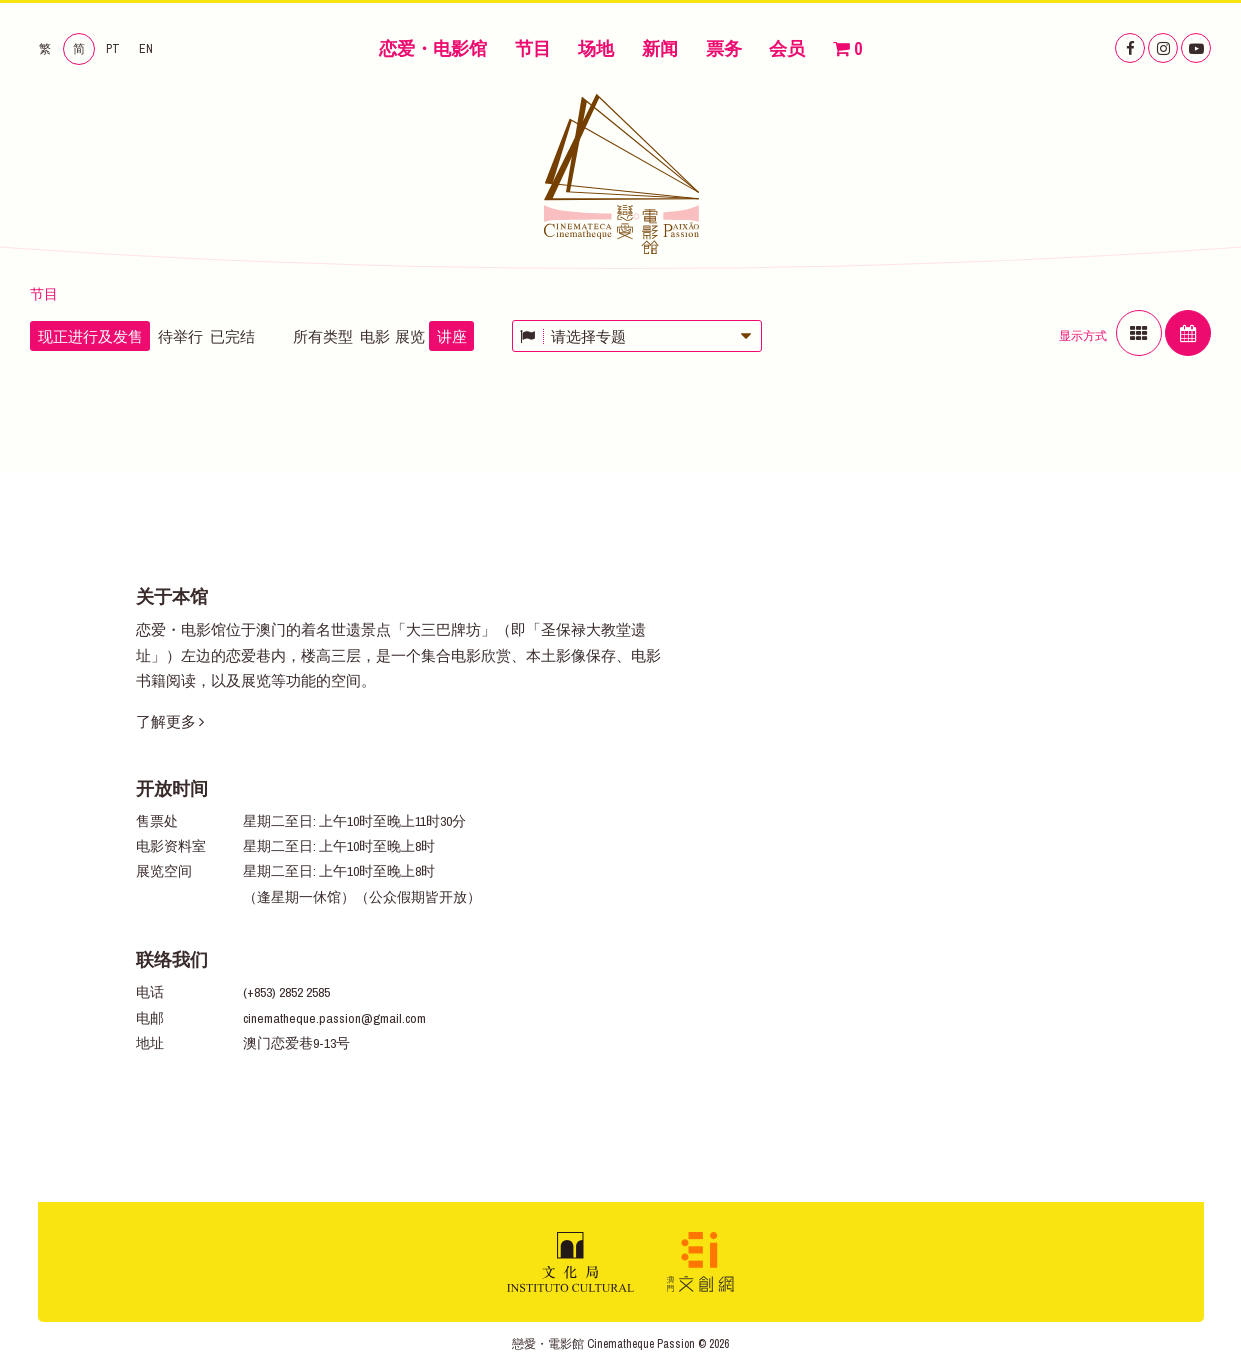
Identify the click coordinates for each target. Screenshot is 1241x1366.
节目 (533, 48)
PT (113, 49)
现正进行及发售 (90, 336)
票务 (724, 48)
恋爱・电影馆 (433, 48)
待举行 (180, 336)
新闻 (660, 48)
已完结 (232, 336)
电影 (375, 336)
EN (146, 49)
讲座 (452, 336)
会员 (787, 48)
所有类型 (323, 336)
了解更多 (170, 721)
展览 (410, 336)
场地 (596, 48)
